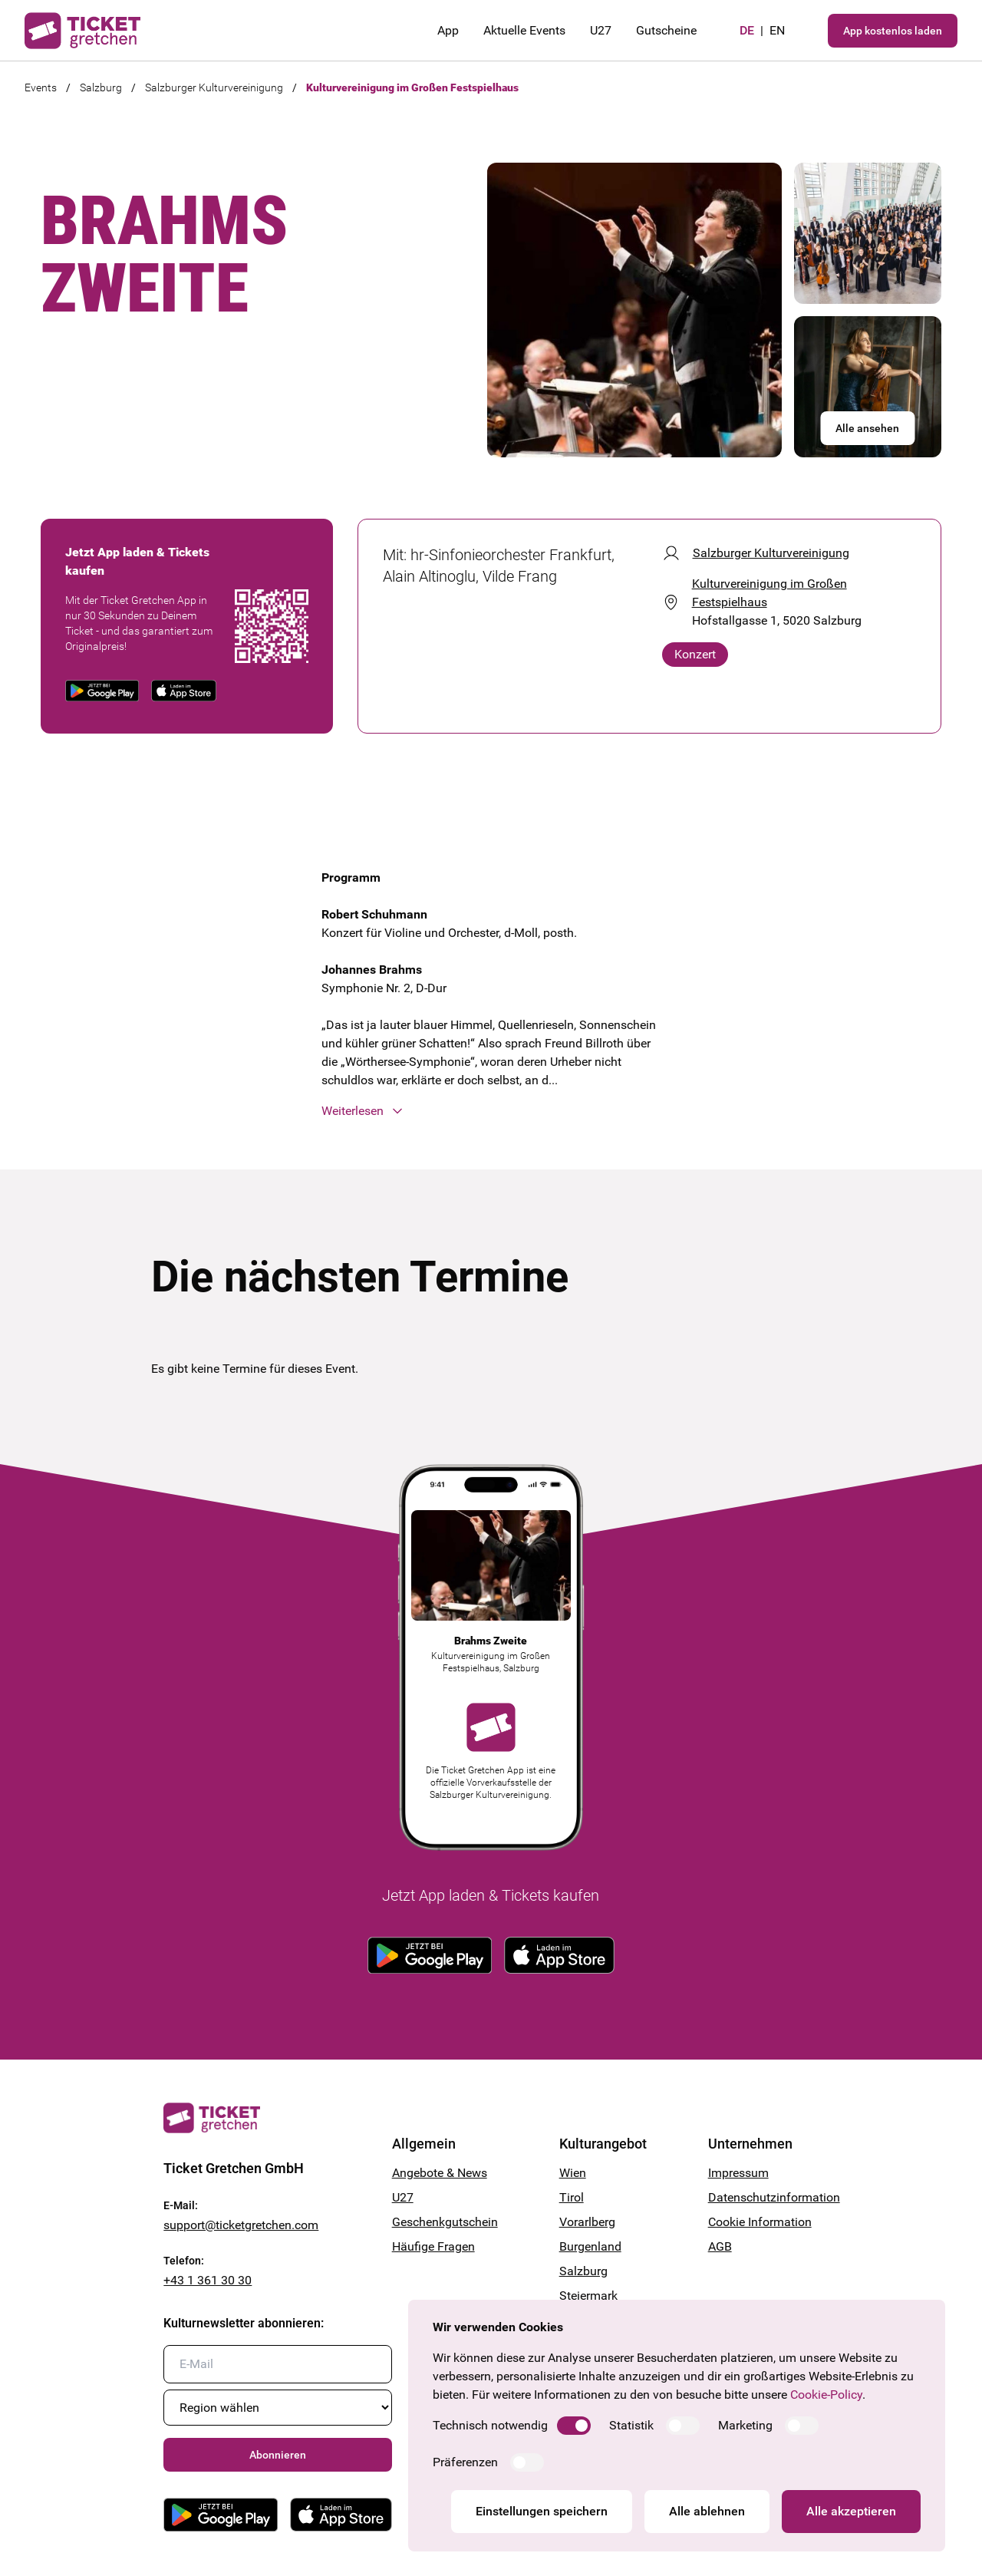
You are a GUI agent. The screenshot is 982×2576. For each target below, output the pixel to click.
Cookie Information (760, 2222)
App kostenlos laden (892, 31)
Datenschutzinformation (763, 2197)
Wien (572, 2172)
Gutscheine (666, 30)
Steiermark (588, 2295)
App (448, 30)
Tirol (571, 2197)
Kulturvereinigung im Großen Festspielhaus (412, 87)
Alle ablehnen (707, 2511)
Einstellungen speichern (542, 2511)
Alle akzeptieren (851, 2511)
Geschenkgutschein (445, 2222)
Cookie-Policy (826, 2394)
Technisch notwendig (490, 2425)
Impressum (738, 2172)
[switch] (574, 2425)
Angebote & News (439, 2172)
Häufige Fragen (433, 2246)
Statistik (631, 2425)
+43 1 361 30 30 (207, 2280)
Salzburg (101, 87)
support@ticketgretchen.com (240, 2225)
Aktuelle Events (524, 30)
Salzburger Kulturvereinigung (214, 87)
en (777, 30)
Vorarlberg (587, 2222)
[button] (491, 1111)
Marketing (745, 2425)
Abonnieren (277, 2455)
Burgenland (590, 2246)
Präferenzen (465, 2462)
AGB (720, 2246)
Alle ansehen (867, 428)
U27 (600, 30)
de (747, 30)
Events (41, 87)
